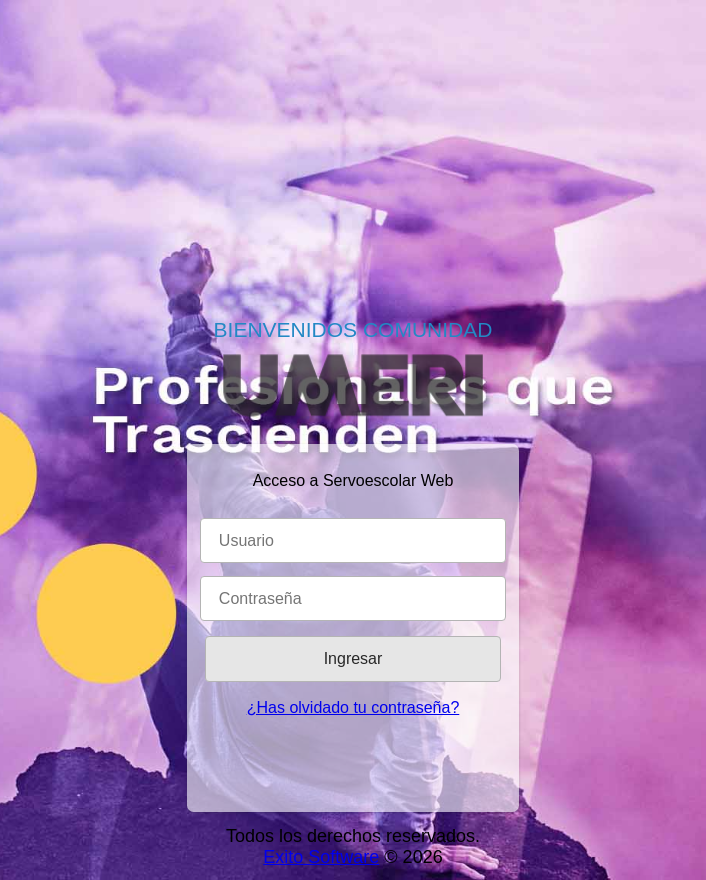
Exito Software (321, 857)
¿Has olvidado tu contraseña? (353, 707)
